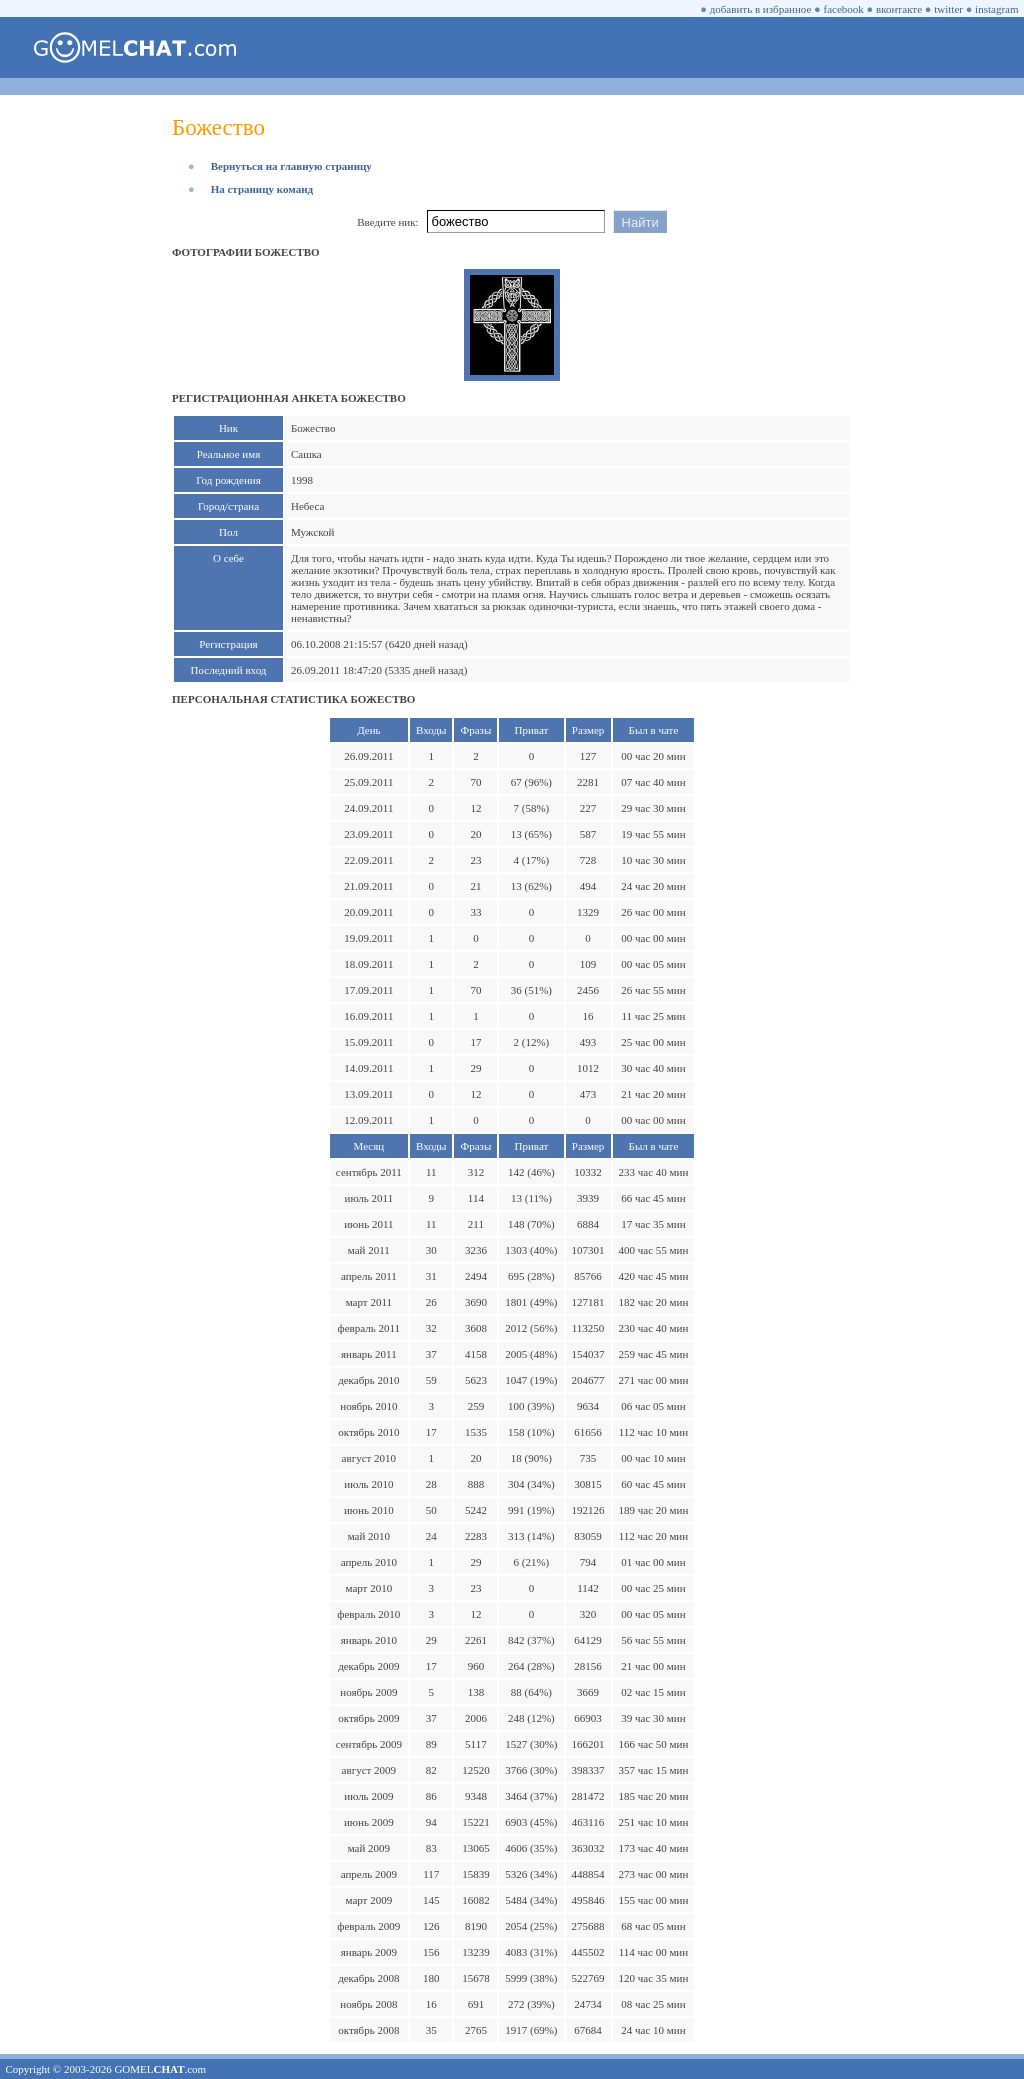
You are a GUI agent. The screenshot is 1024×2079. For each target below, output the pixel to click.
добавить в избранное (761, 9)
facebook (844, 9)
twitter (948, 9)
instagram (996, 9)
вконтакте (899, 9)
